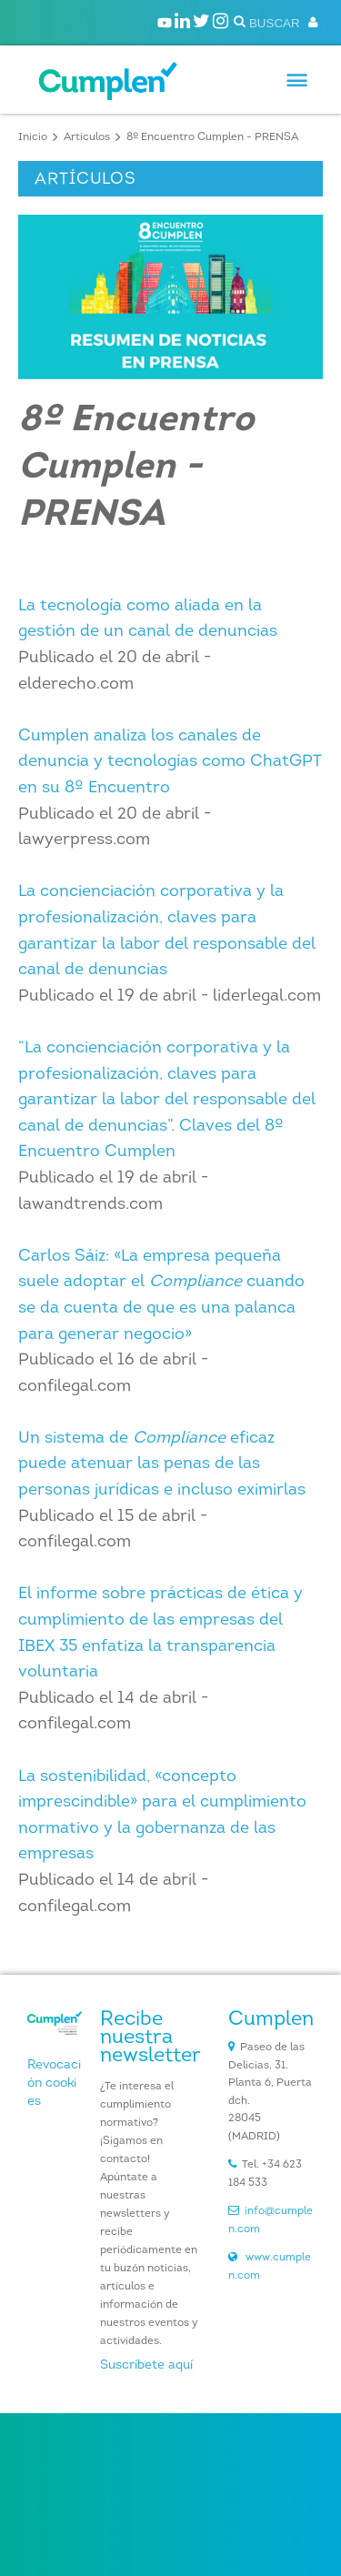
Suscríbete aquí (146, 2365)
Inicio (32, 137)
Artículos (87, 137)
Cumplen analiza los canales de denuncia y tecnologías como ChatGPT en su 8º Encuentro (169, 762)
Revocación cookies (54, 2083)
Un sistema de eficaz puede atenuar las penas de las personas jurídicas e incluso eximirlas (162, 1464)
